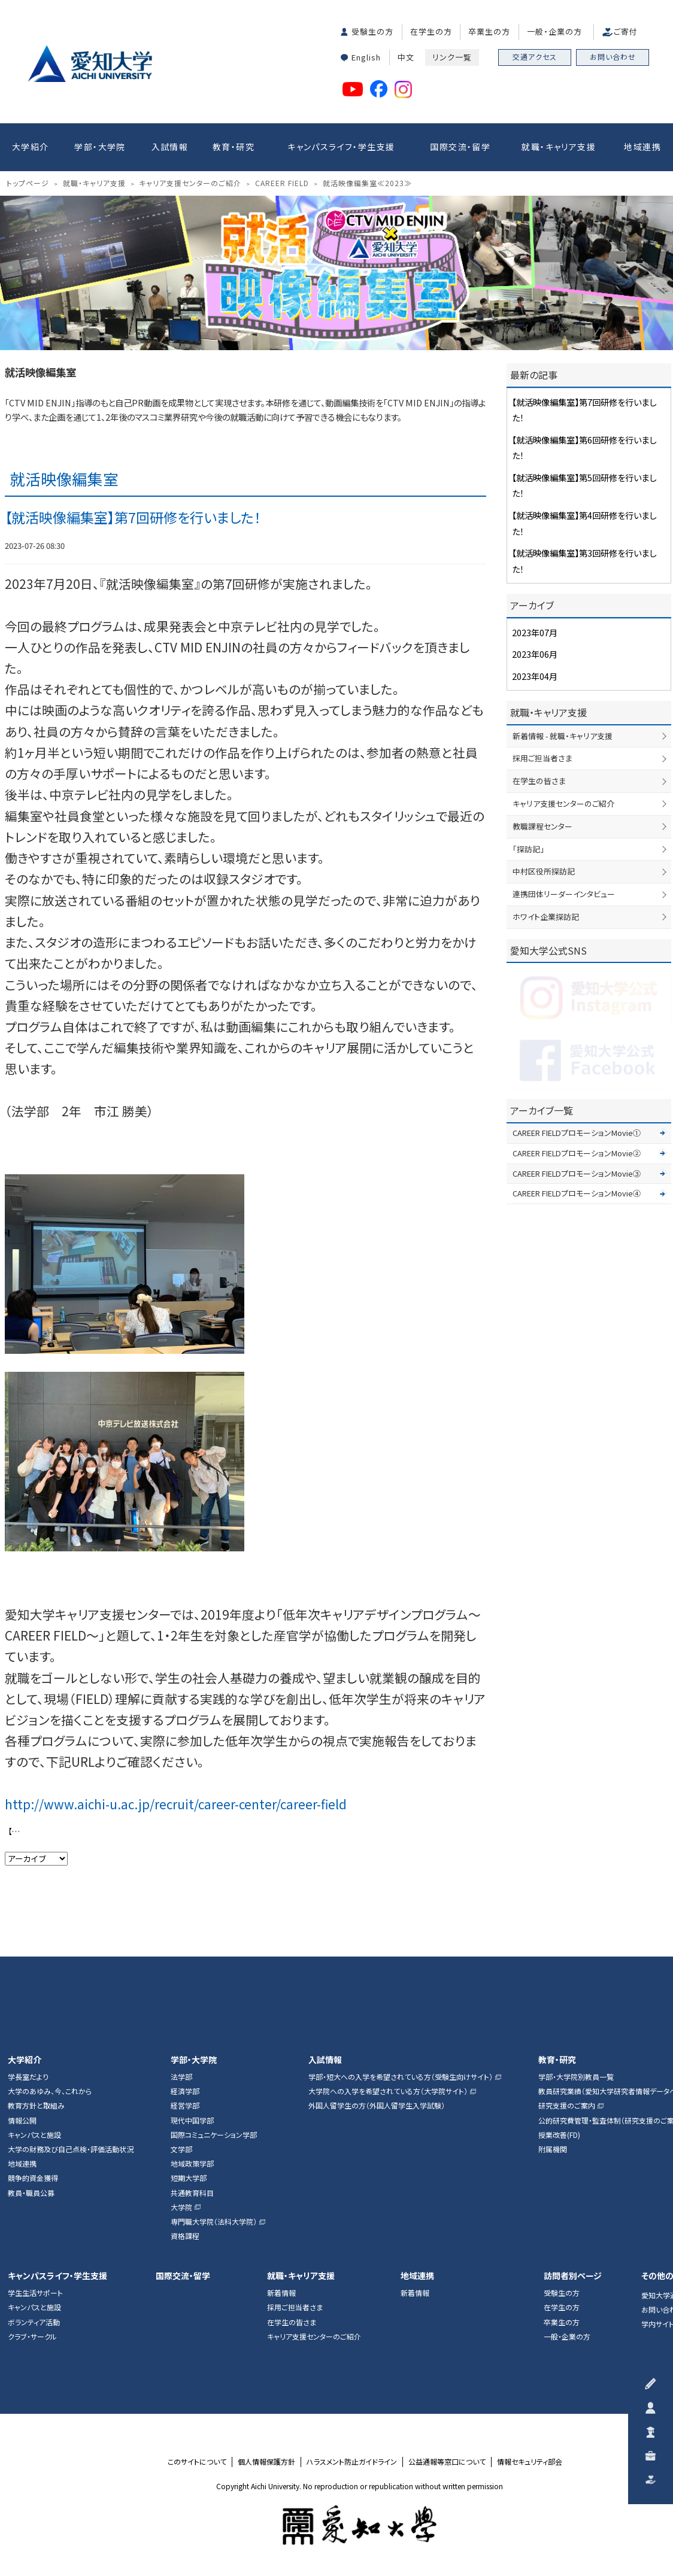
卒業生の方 (489, 31)
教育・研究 (233, 147)
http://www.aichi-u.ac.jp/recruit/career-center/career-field (176, 1804)
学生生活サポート (35, 2293)
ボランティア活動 (34, 2322)
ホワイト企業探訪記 (546, 916)
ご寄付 (626, 31)
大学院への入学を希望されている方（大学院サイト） (388, 2091)
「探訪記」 (528, 849)
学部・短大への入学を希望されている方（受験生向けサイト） (400, 2077)
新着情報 (281, 2293)
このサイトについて (197, 2461)
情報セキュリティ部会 (529, 2461)
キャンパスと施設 (34, 2135)
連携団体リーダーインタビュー (564, 894)
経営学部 (185, 2105)
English (366, 57)
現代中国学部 (192, 2120)
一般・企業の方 (554, 31)
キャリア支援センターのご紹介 (563, 803)
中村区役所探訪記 (544, 871)
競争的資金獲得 (33, 2178)
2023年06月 (534, 654)
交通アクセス (535, 56)
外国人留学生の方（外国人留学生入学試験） (376, 2105)
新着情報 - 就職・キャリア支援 (563, 736)
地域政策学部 (192, 2163)
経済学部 (185, 2091)
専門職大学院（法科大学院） (214, 2221)
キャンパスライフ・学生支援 (341, 147)
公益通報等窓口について (447, 2461)
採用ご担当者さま (542, 758)
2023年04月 (534, 676)
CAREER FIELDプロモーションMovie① (577, 1132)
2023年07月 (534, 632)
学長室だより (28, 2077)
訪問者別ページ (573, 2276)
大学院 (181, 2207)
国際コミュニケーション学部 (214, 2135)
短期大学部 (189, 2178)
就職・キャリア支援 (559, 147)
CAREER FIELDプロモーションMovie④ (577, 1193)
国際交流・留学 (460, 147)
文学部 (181, 2149)
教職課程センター (542, 826)
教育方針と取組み (36, 2105)
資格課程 (185, 2236)
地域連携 (642, 147)
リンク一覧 (452, 57)
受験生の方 (372, 31)
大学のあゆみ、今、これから (50, 2091)
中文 (406, 57)
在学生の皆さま (539, 780)
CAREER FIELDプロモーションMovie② (577, 1153)
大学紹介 (30, 147)
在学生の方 (431, 31)
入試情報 (170, 147)
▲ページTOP (651, 1934)
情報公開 (22, 2120)
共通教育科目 (192, 2193)
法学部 (181, 2077)
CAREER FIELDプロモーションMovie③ (577, 1173)
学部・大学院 (99, 147)
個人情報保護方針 (266, 2461)
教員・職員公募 (31, 2193)
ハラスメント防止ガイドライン (352, 2461)
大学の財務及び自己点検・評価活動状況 (71, 2149)
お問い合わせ (613, 56)
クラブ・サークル (32, 2336)
